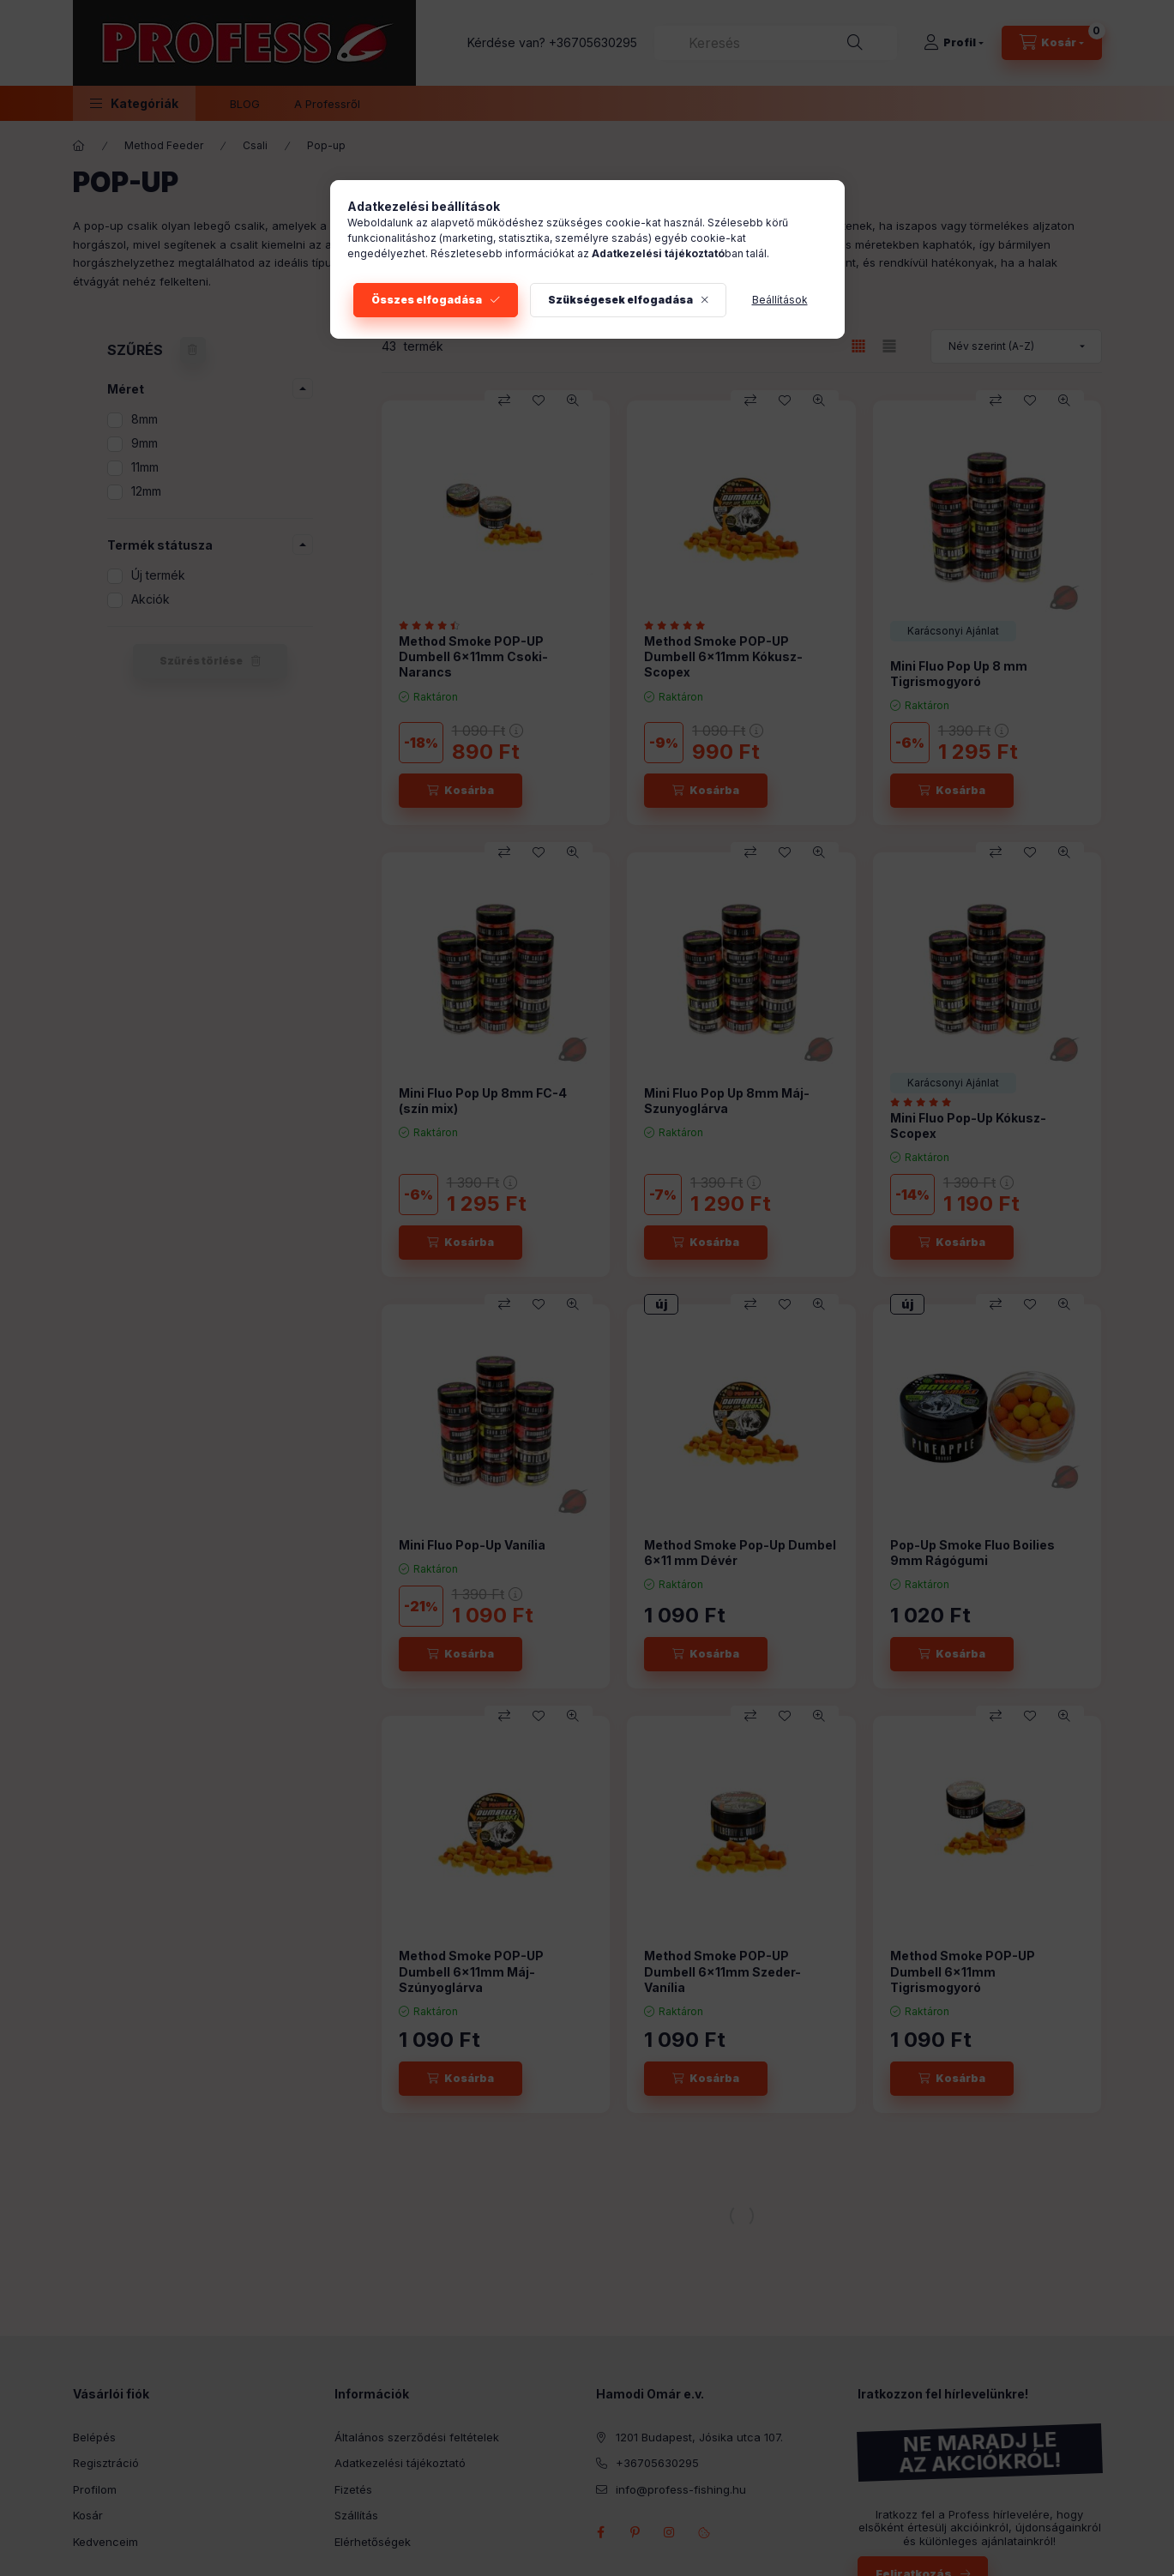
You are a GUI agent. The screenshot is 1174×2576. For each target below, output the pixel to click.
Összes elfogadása (426, 299)
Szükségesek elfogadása (620, 299)
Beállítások (780, 299)
